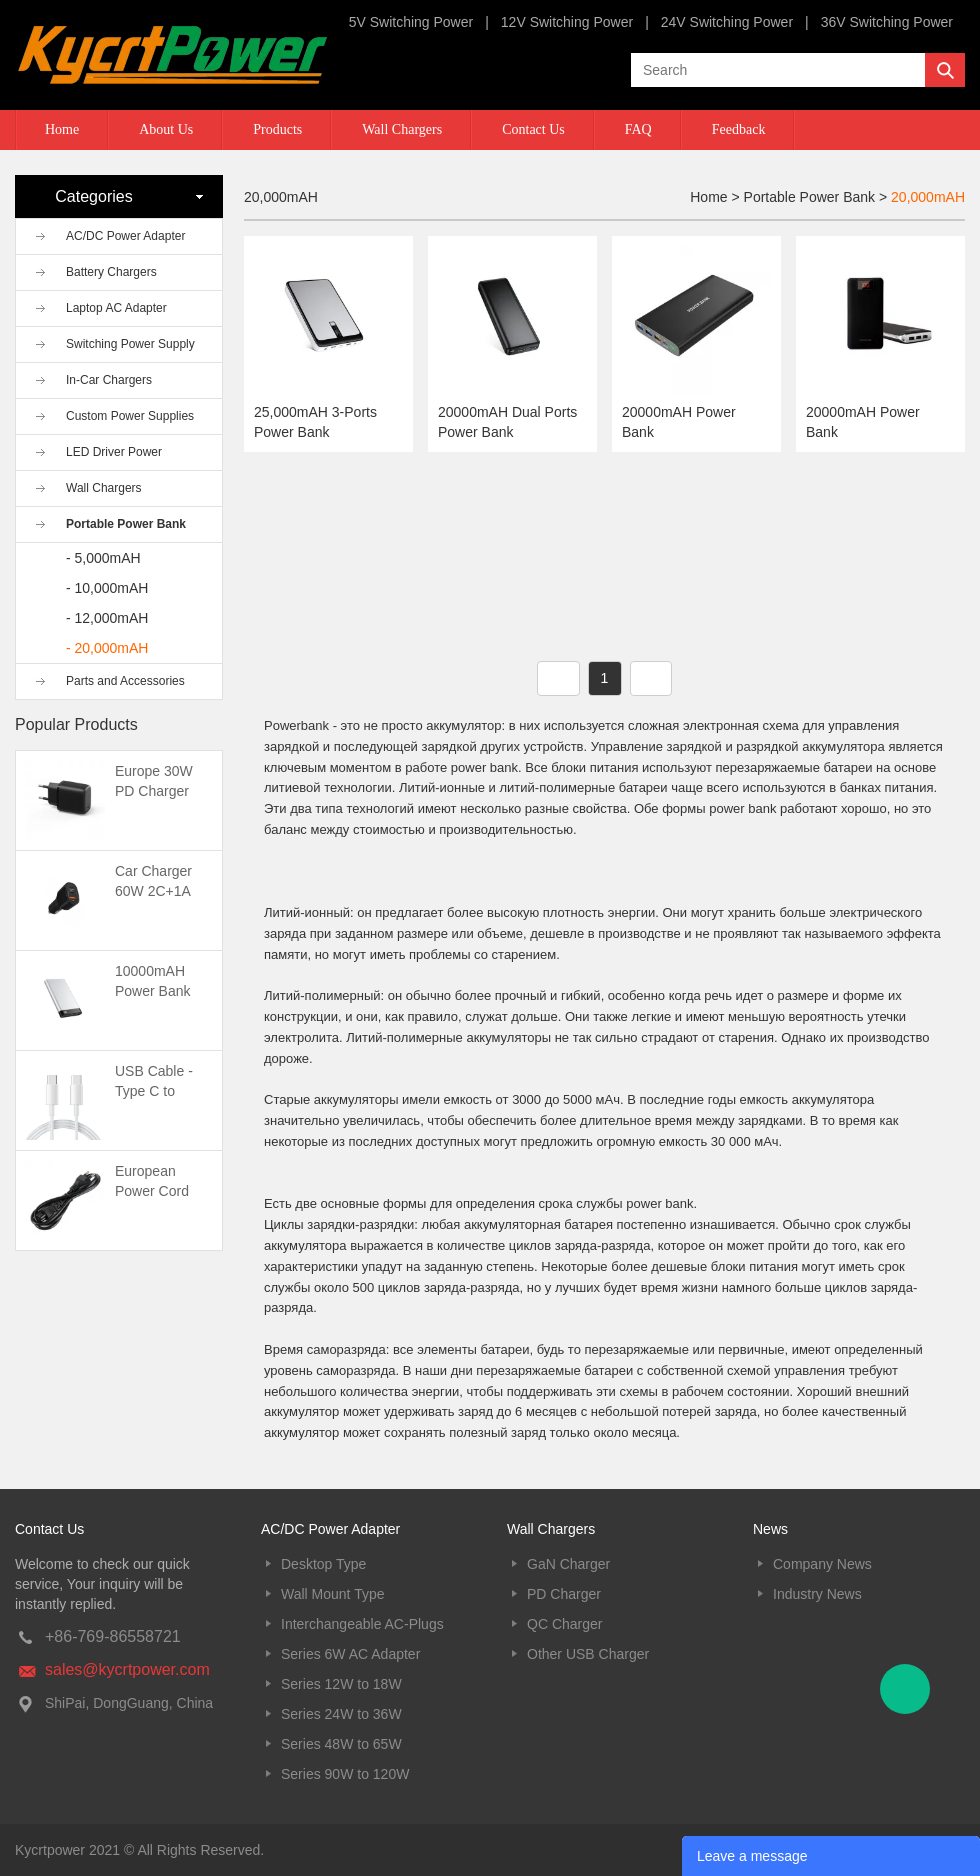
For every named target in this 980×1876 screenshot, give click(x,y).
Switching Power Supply (130, 344)
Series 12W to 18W (341, 1684)
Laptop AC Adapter (116, 308)
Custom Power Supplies (130, 416)
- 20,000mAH (107, 648)
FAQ (638, 129)
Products (277, 129)
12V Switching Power (567, 22)
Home (62, 129)
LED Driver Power (114, 452)
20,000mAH (928, 197)
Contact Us (533, 129)
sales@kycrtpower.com (127, 1669)
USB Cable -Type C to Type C (154, 1091)
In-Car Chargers (109, 380)
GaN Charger (568, 1564)
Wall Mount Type (333, 1594)
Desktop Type (323, 1564)
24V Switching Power (727, 22)
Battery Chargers (111, 272)
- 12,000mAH (107, 618)
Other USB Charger (588, 1654)
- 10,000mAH (107, 588)
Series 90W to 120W (345, 1774)
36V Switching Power (887, 22)
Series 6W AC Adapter (350, 1654)
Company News (822, 1564)
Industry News (817, 1594)
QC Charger (564, 1624)
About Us (166, 129)
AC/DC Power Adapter (125, 236)
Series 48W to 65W (341, 1744)
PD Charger (564, 1594)
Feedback (739, 129)
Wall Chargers (402, 129)
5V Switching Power (411, 22)
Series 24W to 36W (341, 1714)
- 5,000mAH (103, 558)
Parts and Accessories (125, 681)
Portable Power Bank (126, 524)
